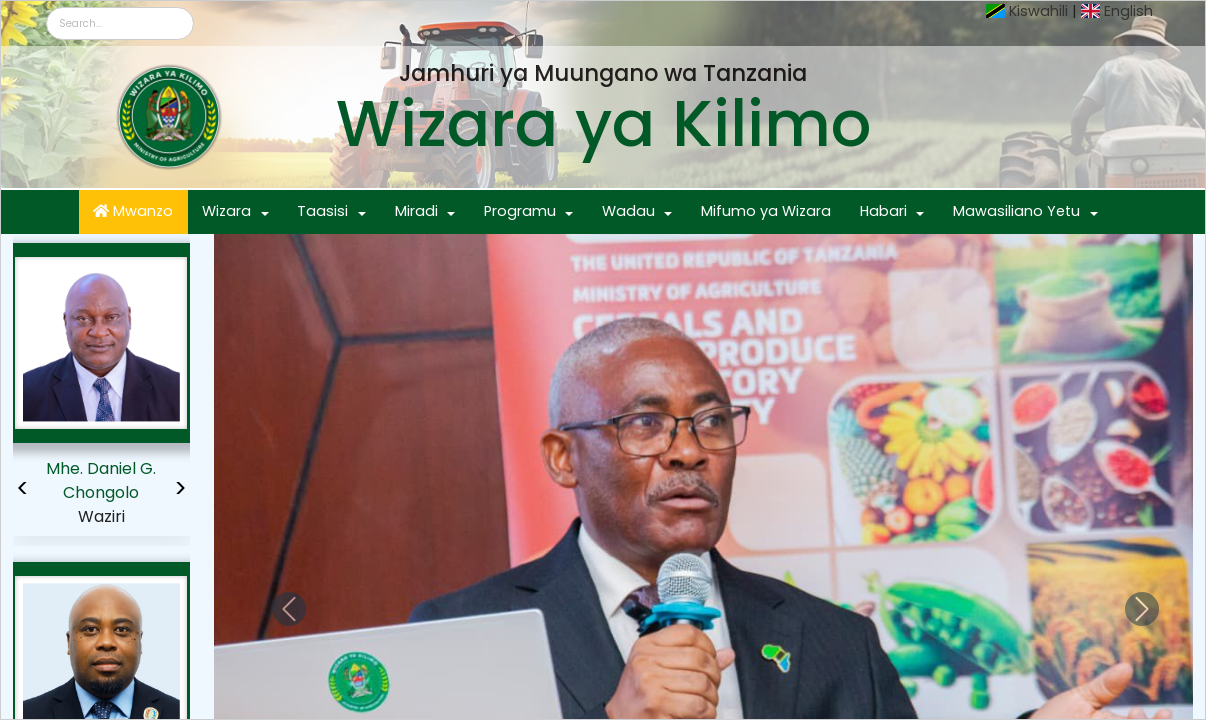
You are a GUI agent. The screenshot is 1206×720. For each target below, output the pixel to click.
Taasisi (322, 211)
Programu (520, 211)
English (1128, 11)
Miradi (416, 211)
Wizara (226, 211)
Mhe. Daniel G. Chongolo (101, 480)
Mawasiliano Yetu (1016, 211)
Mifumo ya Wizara (766, 211)
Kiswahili (1038, 11)
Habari (883, 211)
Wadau (628, 211)
